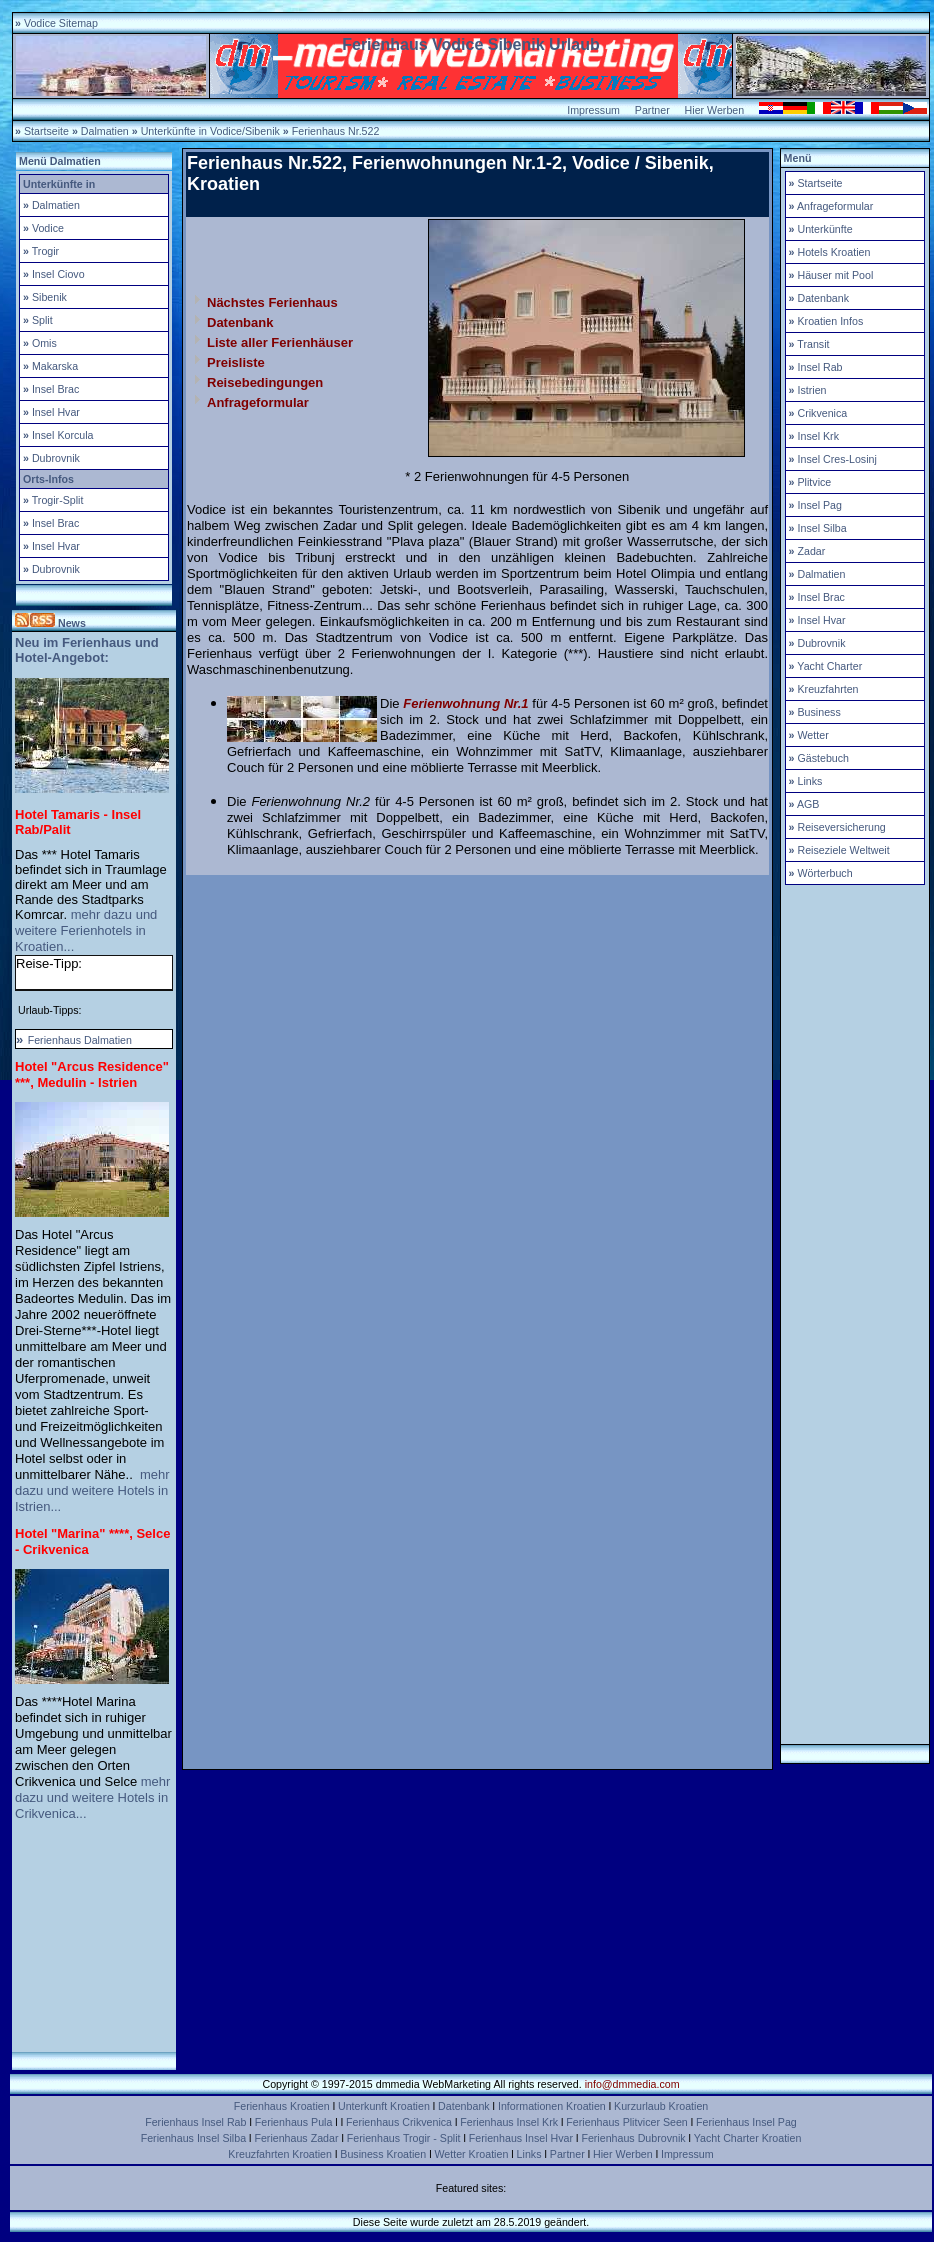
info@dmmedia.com (632, 2084)
